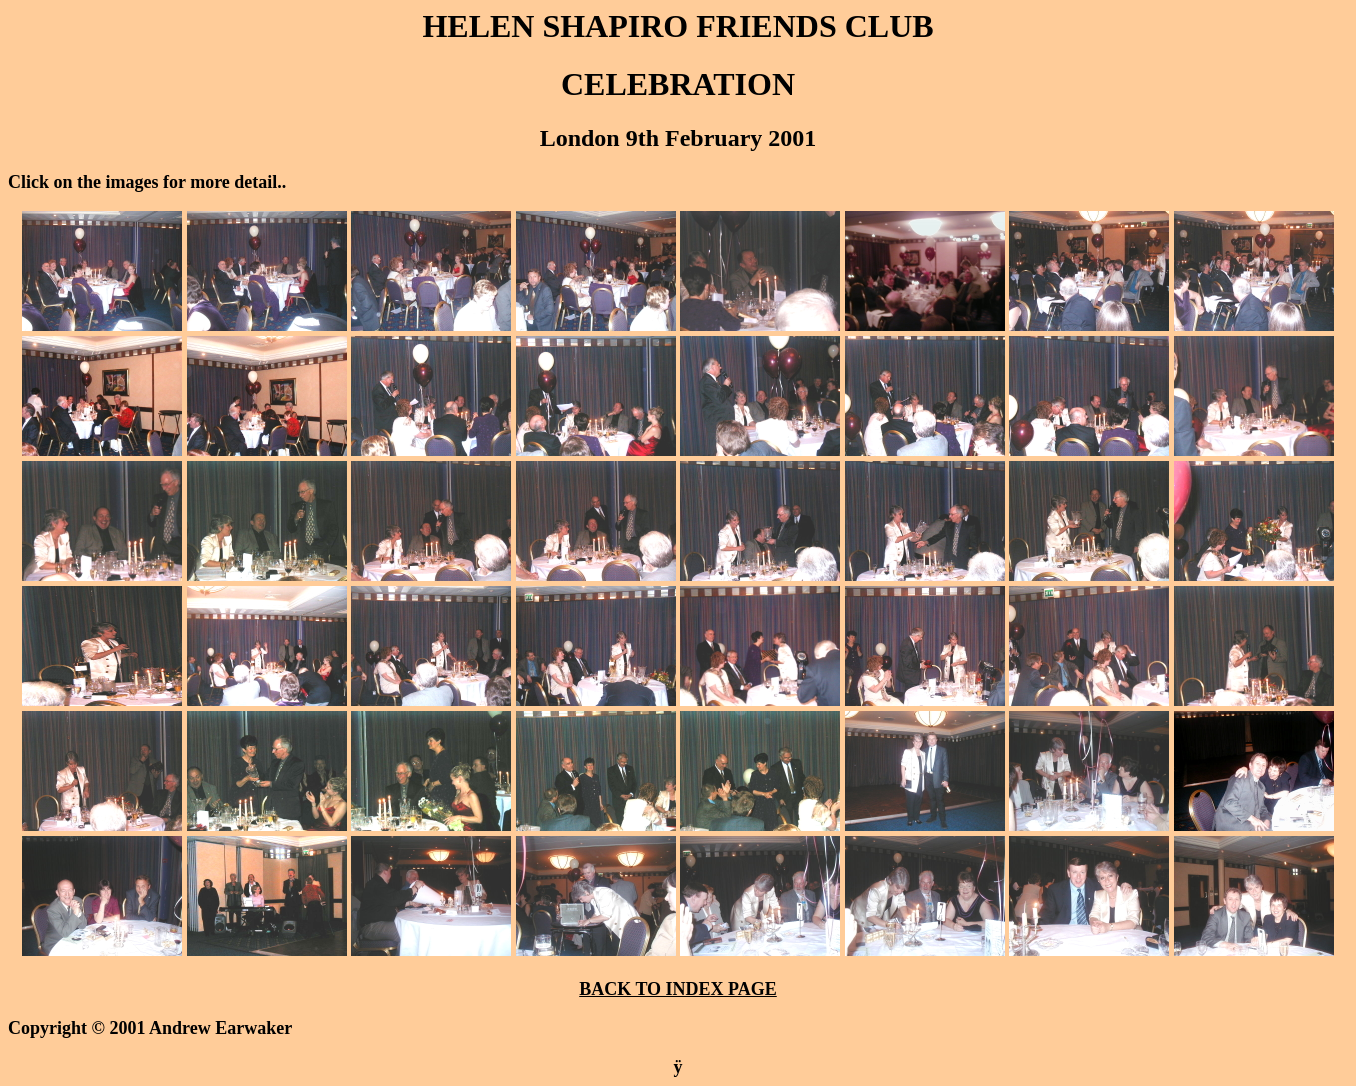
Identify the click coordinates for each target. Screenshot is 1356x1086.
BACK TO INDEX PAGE (678, 989)
